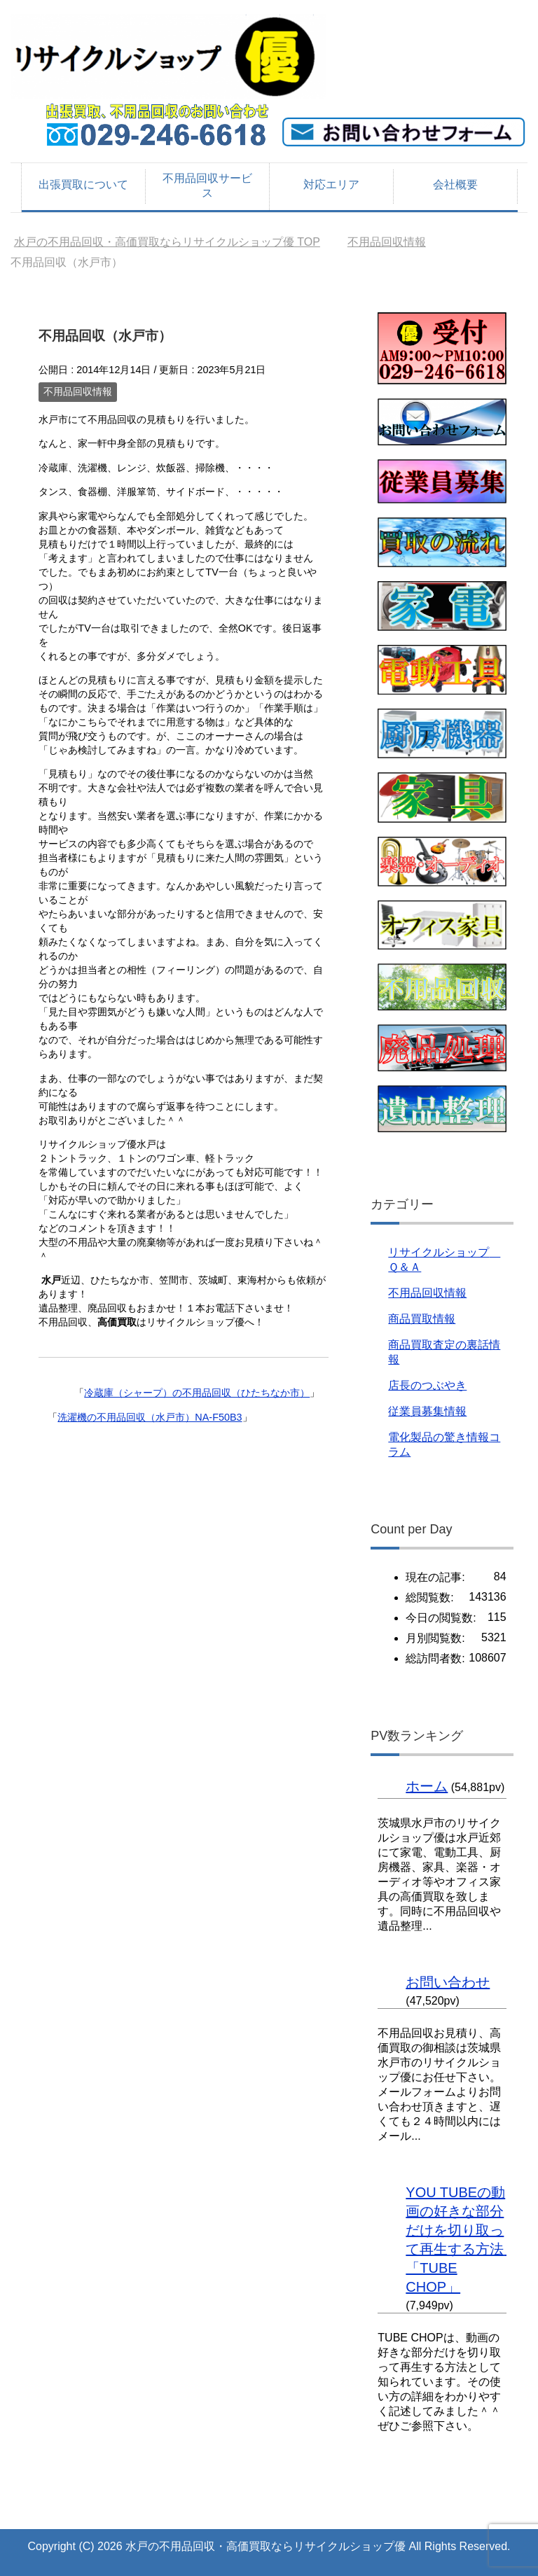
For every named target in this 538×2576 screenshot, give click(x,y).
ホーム (427, 1786)
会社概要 (455, 184)
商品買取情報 (421, 1319)
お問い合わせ (448, 1982)
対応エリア (331, 184)
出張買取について (83, 184)
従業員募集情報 (427, 1411)
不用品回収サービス (207, 185)
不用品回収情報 (77, 391)
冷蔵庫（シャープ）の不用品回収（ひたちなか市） (197, 1392)
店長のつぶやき (427, 1385)
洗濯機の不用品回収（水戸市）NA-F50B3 (149, 1417)
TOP (167, 242)
